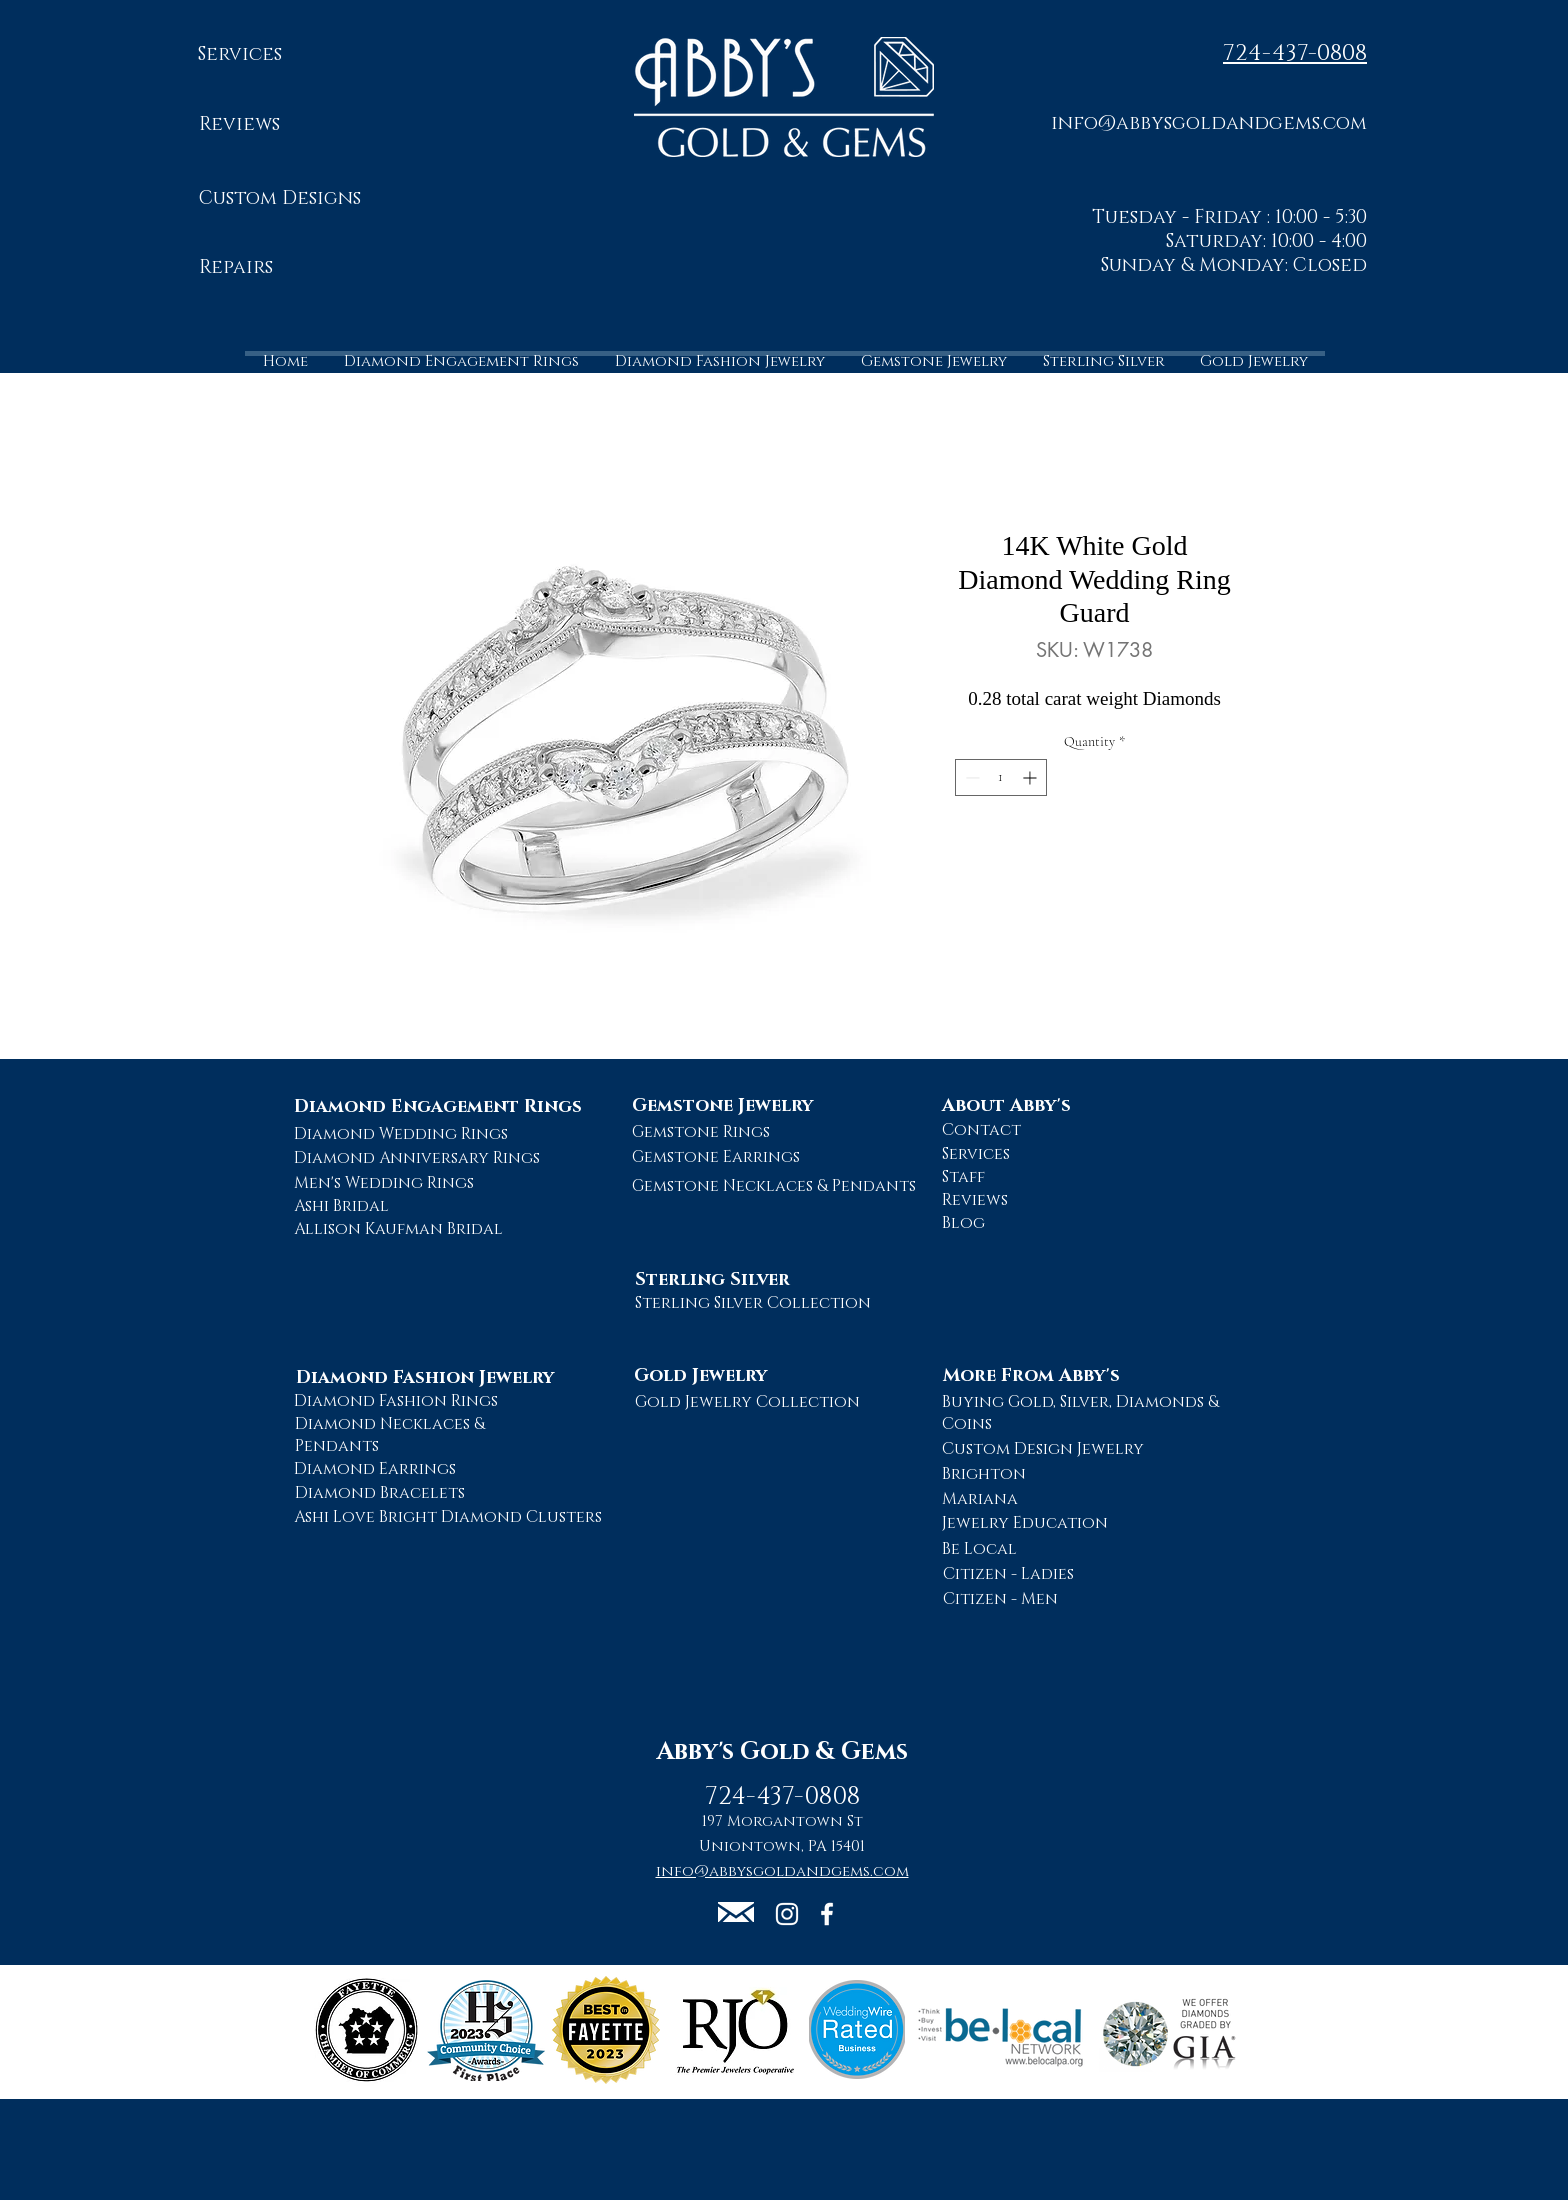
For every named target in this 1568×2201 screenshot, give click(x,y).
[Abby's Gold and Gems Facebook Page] (827, 1914)
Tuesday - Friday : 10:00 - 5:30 (1229, 217)
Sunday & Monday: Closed (1234, 265)
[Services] (239, 55)
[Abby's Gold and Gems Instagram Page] (787, 1914)
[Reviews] (239, 125)
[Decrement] (970, 777)
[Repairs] (236, 268)
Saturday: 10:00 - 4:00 (1266, 241)
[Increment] (1031, 777)
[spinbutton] (1001, 777)
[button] (1209, 122)
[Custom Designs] (279, 199)
